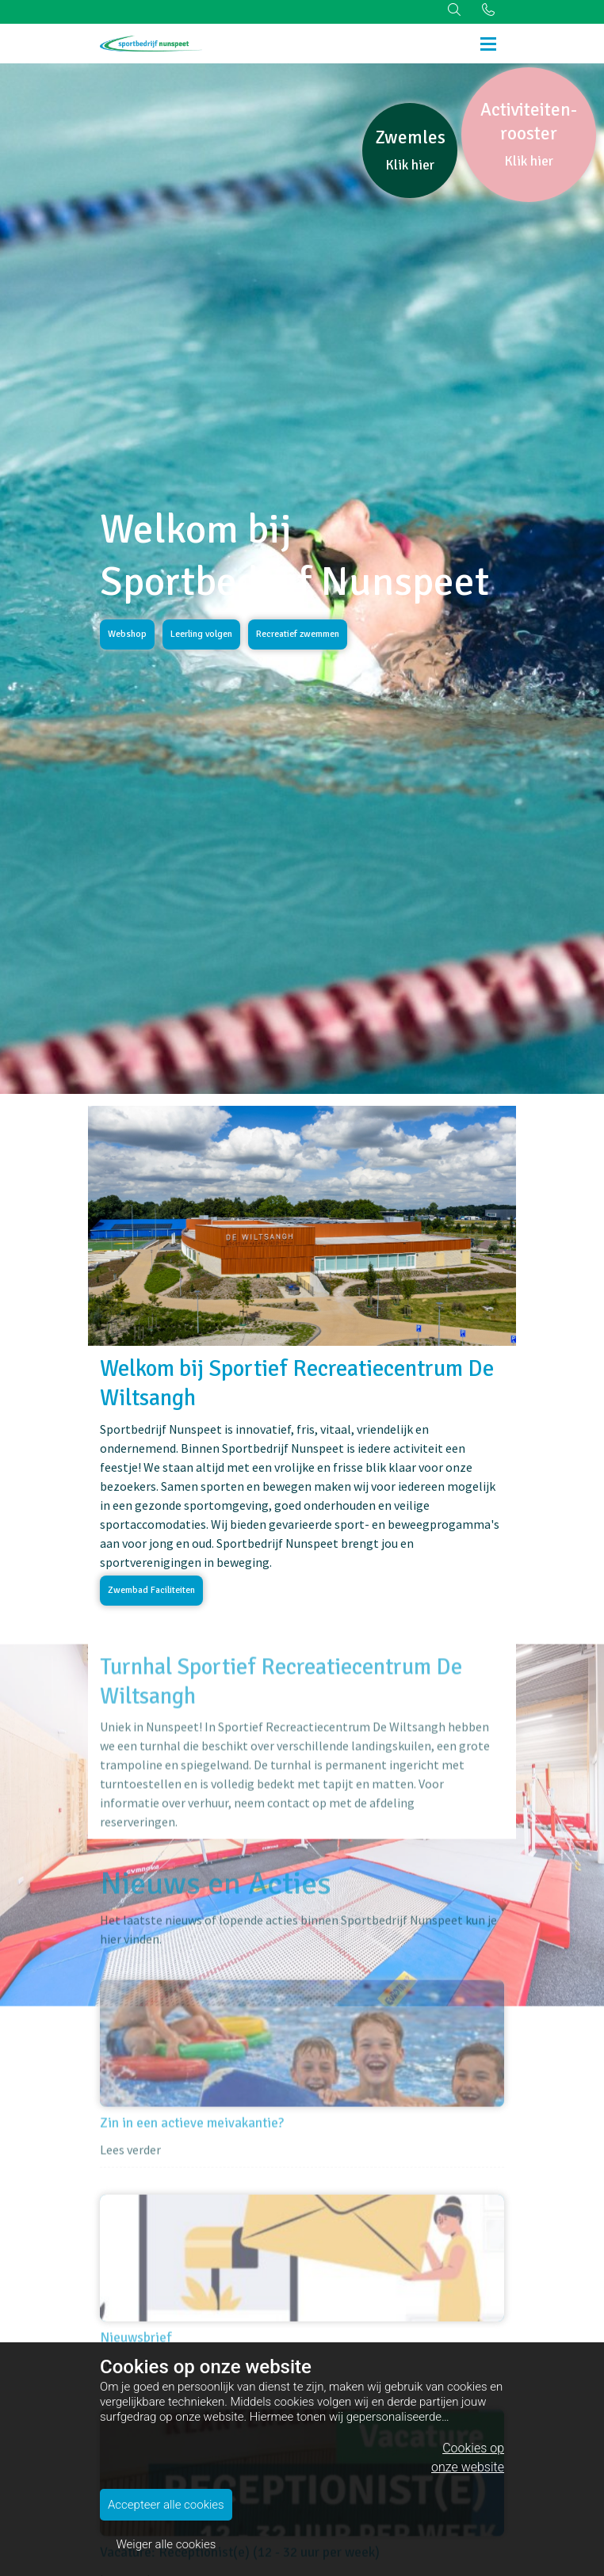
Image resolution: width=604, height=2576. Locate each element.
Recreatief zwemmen (297, 634)
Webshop (127, 634)
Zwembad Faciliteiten (151, 1590)
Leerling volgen (201, 634)
